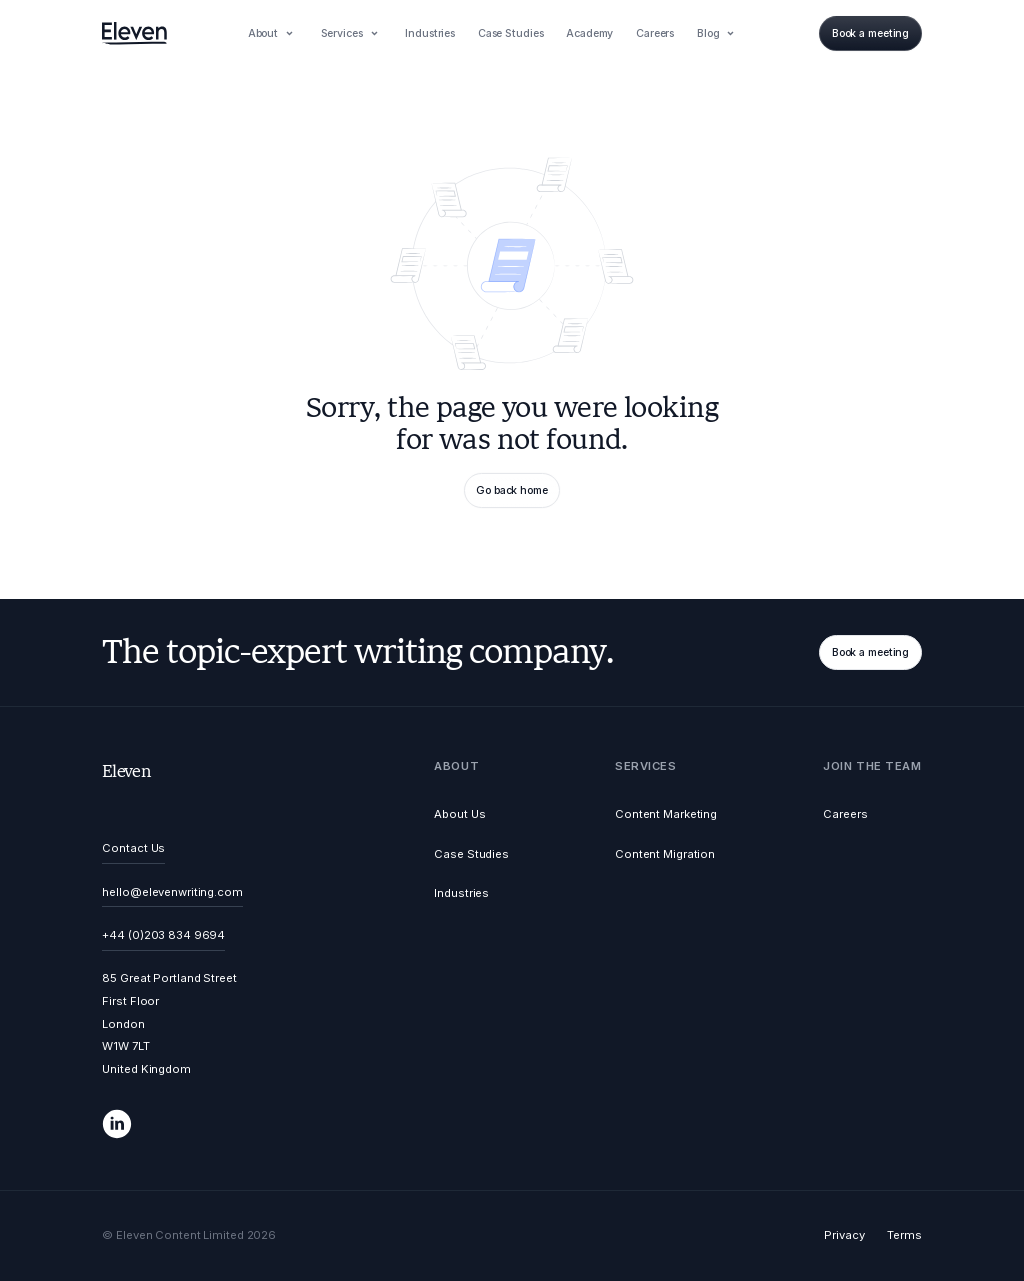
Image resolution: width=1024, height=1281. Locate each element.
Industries (461, 893)
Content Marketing (666, 814)
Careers (845, 814)
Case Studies (471, 854)
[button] (272, 33)
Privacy (844, 1235)
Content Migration (665, 854)
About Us (459, 814)
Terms (904, 1235)
